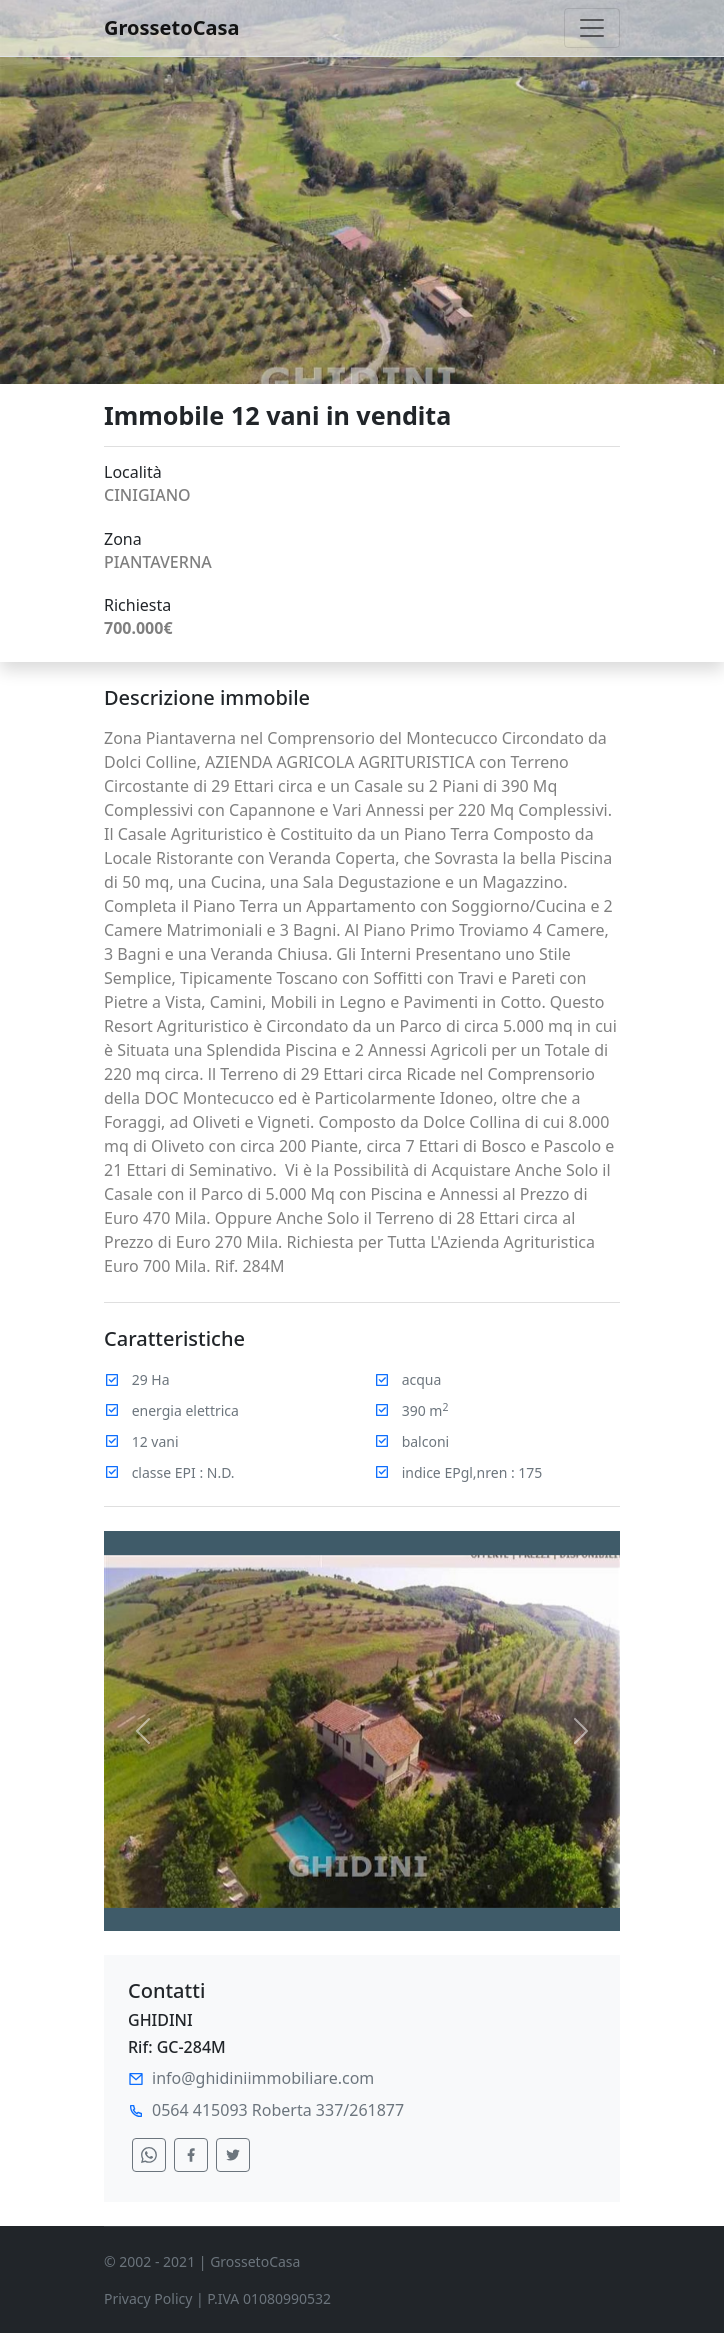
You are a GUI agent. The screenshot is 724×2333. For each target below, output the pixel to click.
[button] (142, 1731)
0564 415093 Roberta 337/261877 (278, 2110)
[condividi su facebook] (191, 2155)
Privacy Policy (148, 2298)
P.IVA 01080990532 (269, 2298)
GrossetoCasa (172, 27)
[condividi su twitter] (233, 2155)
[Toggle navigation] (592, 28)
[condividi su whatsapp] (149, 2155)
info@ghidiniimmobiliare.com (263, 2078)
